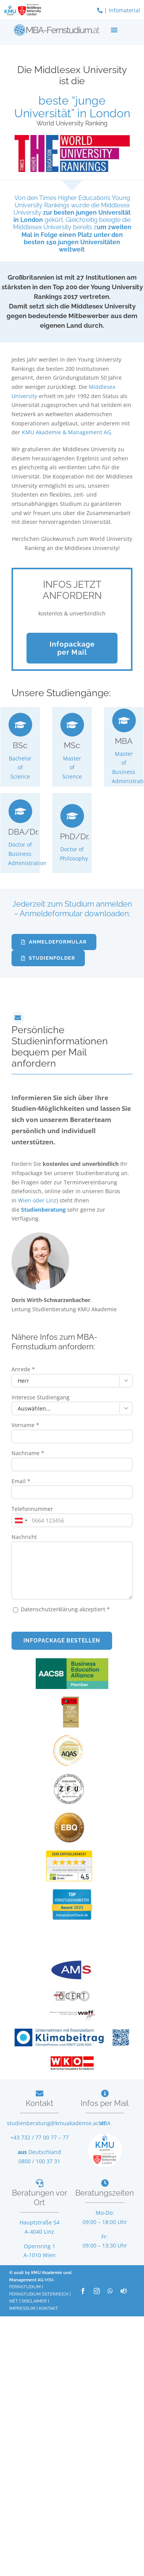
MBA (105, 2123)
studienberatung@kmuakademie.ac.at (56, 2123)
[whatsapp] (110, 2291)
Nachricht (24, 1537)
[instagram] (97, 2291)
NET (13, 2301)
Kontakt (39, 2103)
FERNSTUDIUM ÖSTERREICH (38, 2294)
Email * (21, 1481)
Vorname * (25, 1425)
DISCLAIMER (34, 2301)
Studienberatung (44, 1209)
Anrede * (23, 1369)
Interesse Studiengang (41, 1397)
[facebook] (83, 2291)
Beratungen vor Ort (39, 2197)
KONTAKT (48, 2308)
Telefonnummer (32, 1508)
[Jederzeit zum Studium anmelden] (54, 942)
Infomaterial (124, 10)
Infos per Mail (105, 2103)
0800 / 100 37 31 (39, 2161)
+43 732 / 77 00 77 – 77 (39, 2137)
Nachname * (28, 1453)
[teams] (124, 2291)
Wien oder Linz (37, 1200)
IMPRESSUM (22, 2308)
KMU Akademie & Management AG (66, 432)
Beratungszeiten (104, 2193)
